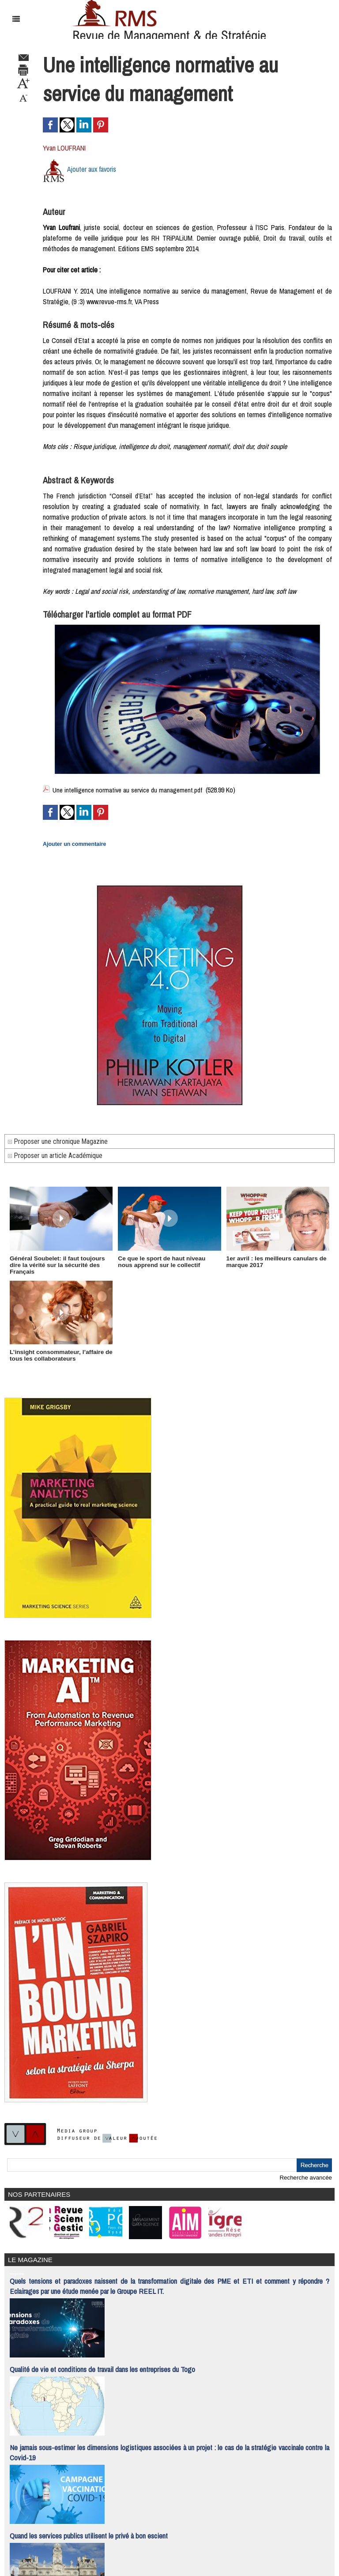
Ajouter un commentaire (73, 844)
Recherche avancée (306, 2170)
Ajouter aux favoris (92, 169)
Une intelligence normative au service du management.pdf (130, 790)
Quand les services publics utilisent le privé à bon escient (89, 2527)
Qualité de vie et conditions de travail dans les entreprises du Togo (102, 2361)
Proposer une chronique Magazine (58, 1141)
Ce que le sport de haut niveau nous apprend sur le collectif (167, 1261)
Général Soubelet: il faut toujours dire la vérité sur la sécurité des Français (61, 1261)
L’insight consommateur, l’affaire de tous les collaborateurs (59, 1348)
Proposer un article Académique (55, 1155)
